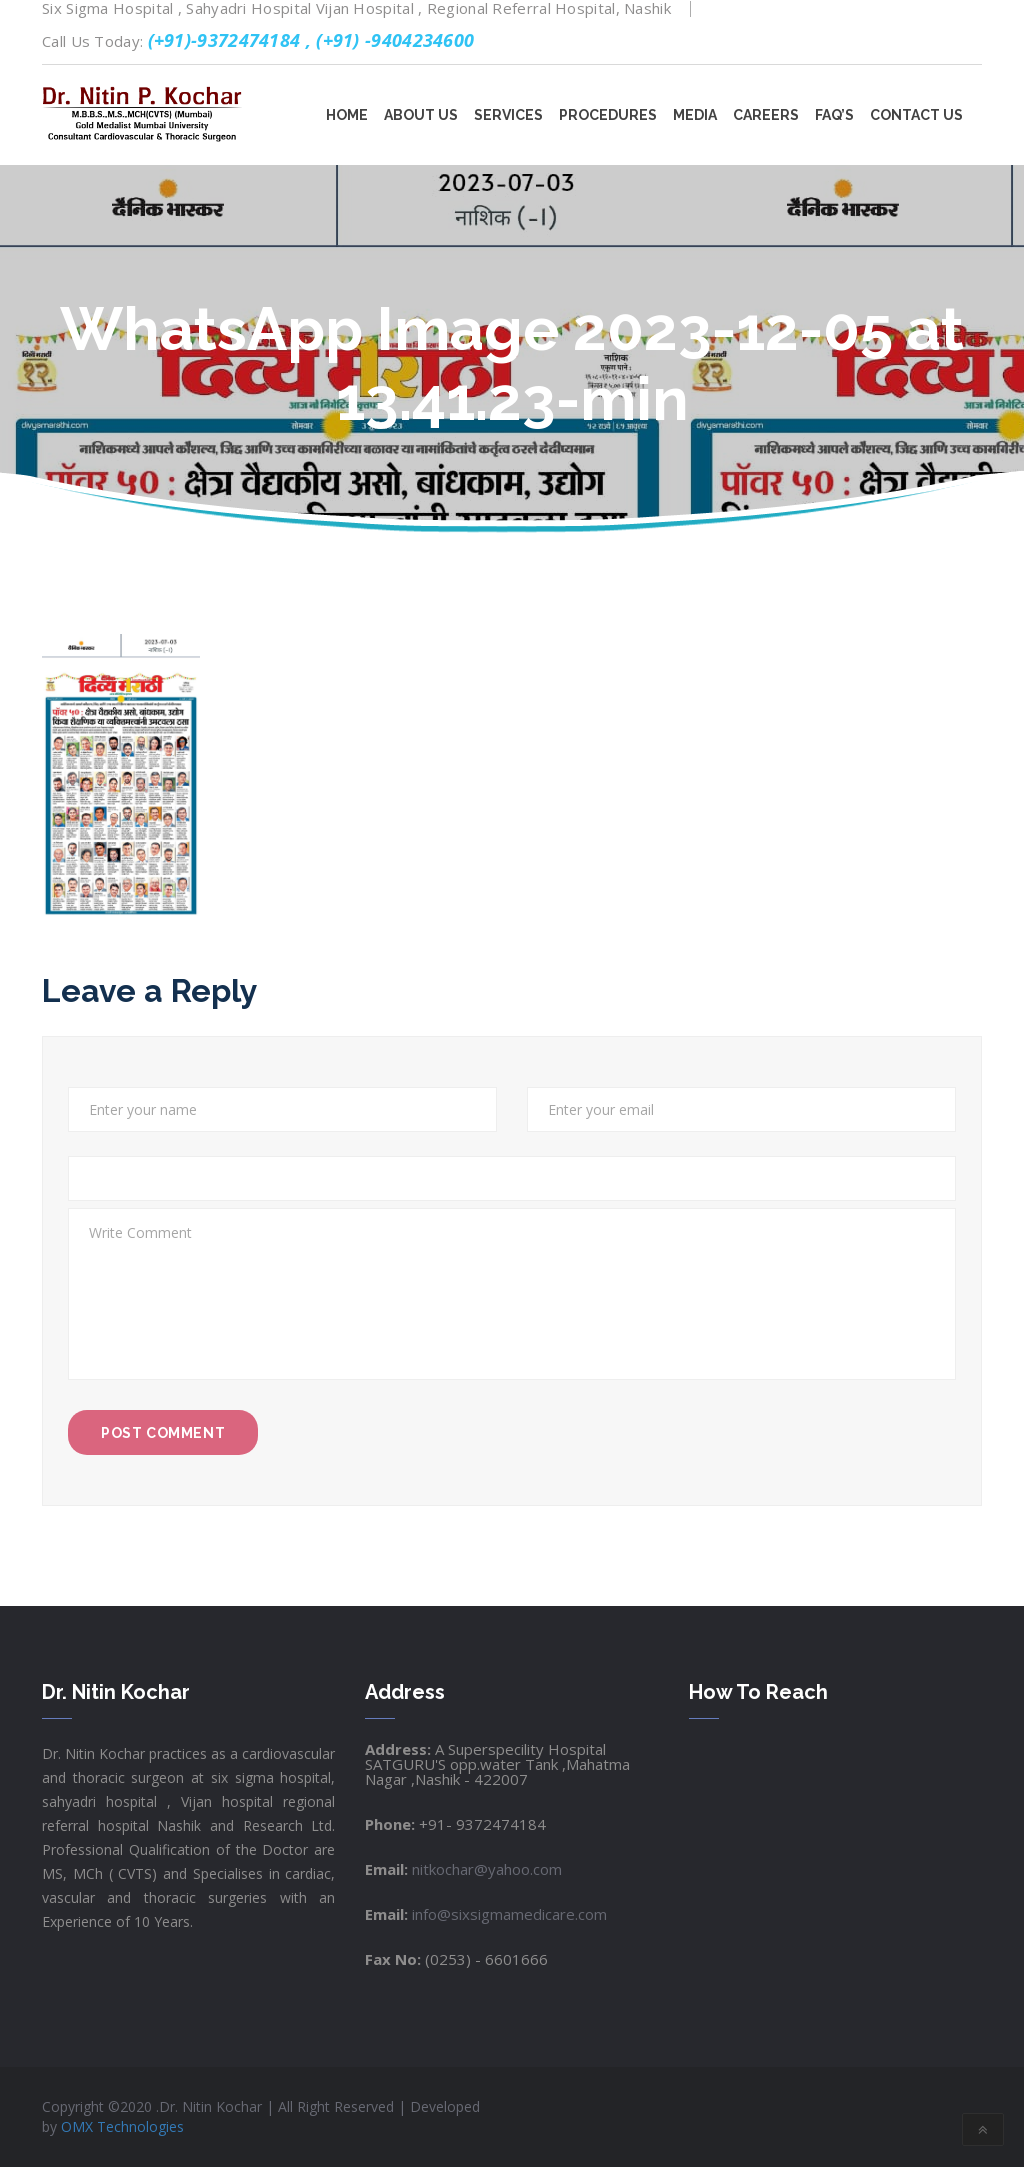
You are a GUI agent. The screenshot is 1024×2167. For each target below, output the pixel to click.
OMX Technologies (122, 2126)
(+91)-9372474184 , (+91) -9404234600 (311, 40)
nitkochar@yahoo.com (485, 1869)
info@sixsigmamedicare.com (507, 1914)
